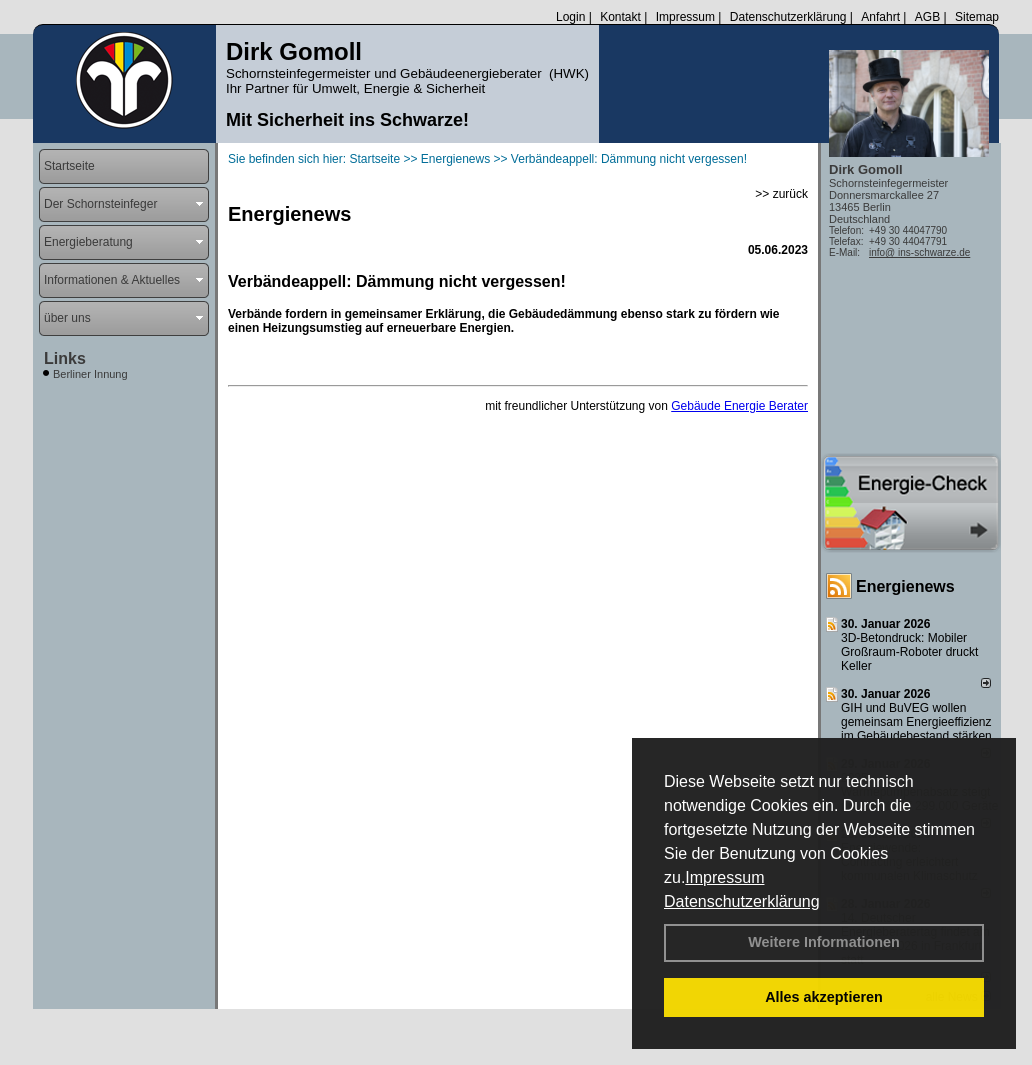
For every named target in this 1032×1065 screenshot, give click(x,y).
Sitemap (977, 17)
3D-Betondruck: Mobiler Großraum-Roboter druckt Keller (909, 652)
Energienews (905, 586)
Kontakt (620, 17)
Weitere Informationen (824, 942)
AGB (927, 17)
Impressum (724, 877)
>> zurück (781, 194)
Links (65, 358)
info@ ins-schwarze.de (919, 252)
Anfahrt (880, 17)
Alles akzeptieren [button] (824, 997)
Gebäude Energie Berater (739, 406)
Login (570, 17)
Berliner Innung (90, 374)
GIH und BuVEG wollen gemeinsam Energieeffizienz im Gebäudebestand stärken (916, 722)
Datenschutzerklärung (742, 901)
